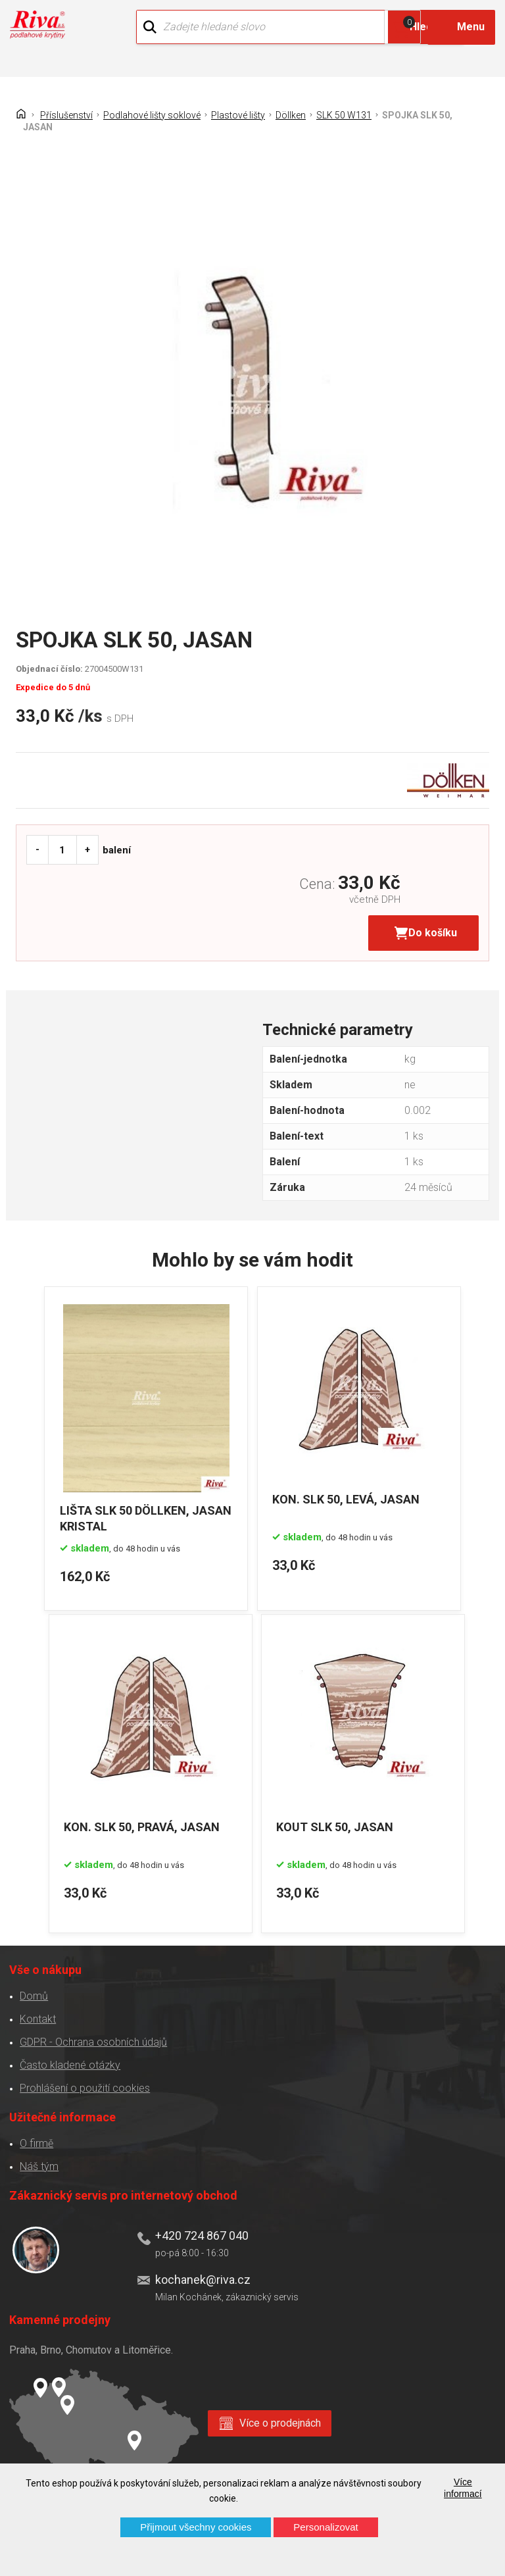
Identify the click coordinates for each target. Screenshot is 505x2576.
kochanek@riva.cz (199, 2272)
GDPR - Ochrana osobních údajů (90, 2035)
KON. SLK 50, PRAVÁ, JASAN (147, 1822)
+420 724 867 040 (198, 2228)
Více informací (463, 2488)
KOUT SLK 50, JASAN (344, 1822)
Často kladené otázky (66, 2058)
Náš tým (35, 2159)
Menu (471, 26)
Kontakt (34, 2012)
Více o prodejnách (280, 2415)
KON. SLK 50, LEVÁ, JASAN (353, 1501)
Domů (30, 1989)
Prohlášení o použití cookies (81, 2081)
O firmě (33, 2136)
